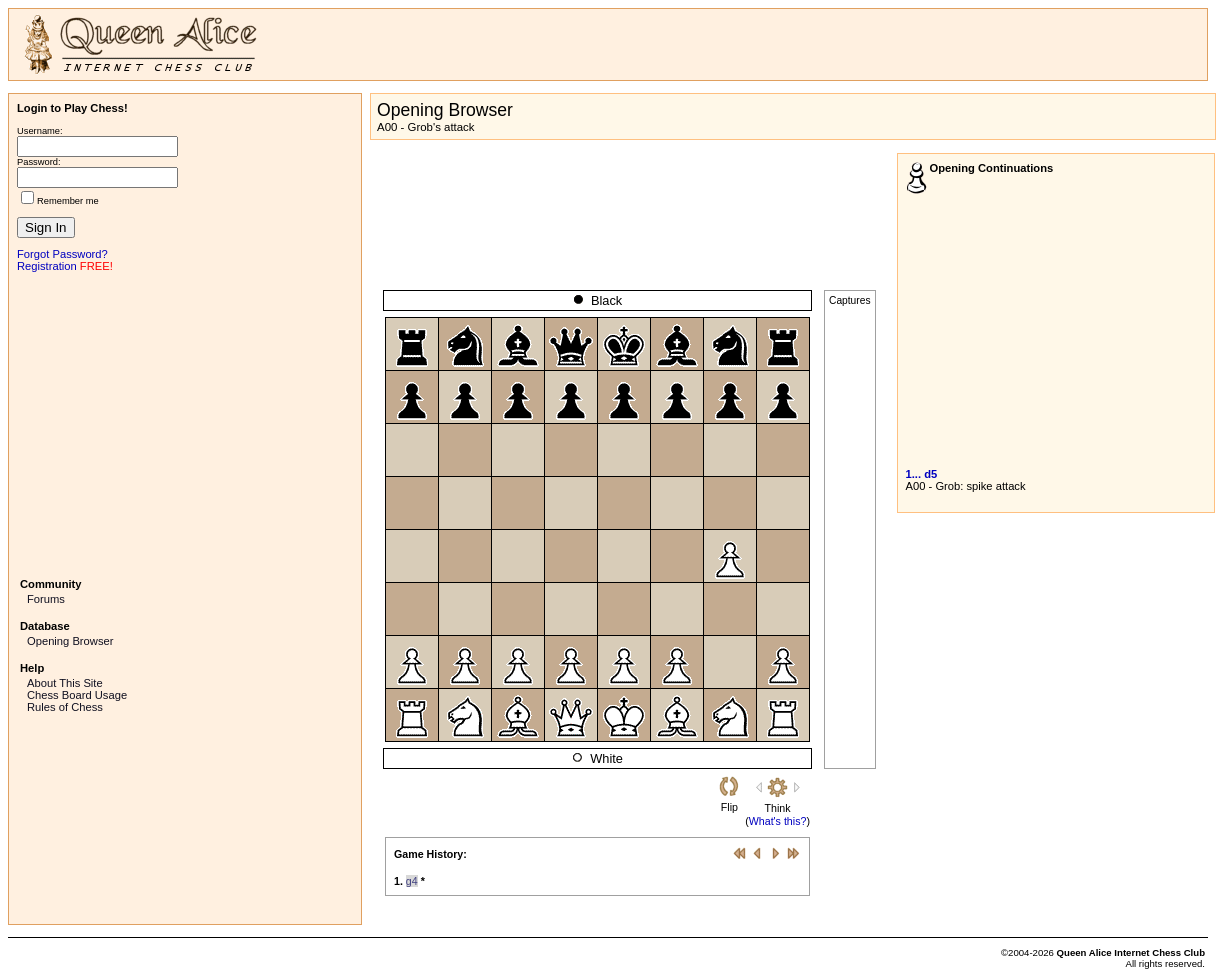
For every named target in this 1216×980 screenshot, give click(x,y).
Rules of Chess (65, 707)
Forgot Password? (62, 254)
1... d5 (922, 474)
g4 (412, 881)
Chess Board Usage (77, 695)
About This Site (65, 683)
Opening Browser (70, 641)
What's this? (778, 821)
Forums (46, 599)
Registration (47, 266)
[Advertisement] (185, 423)
